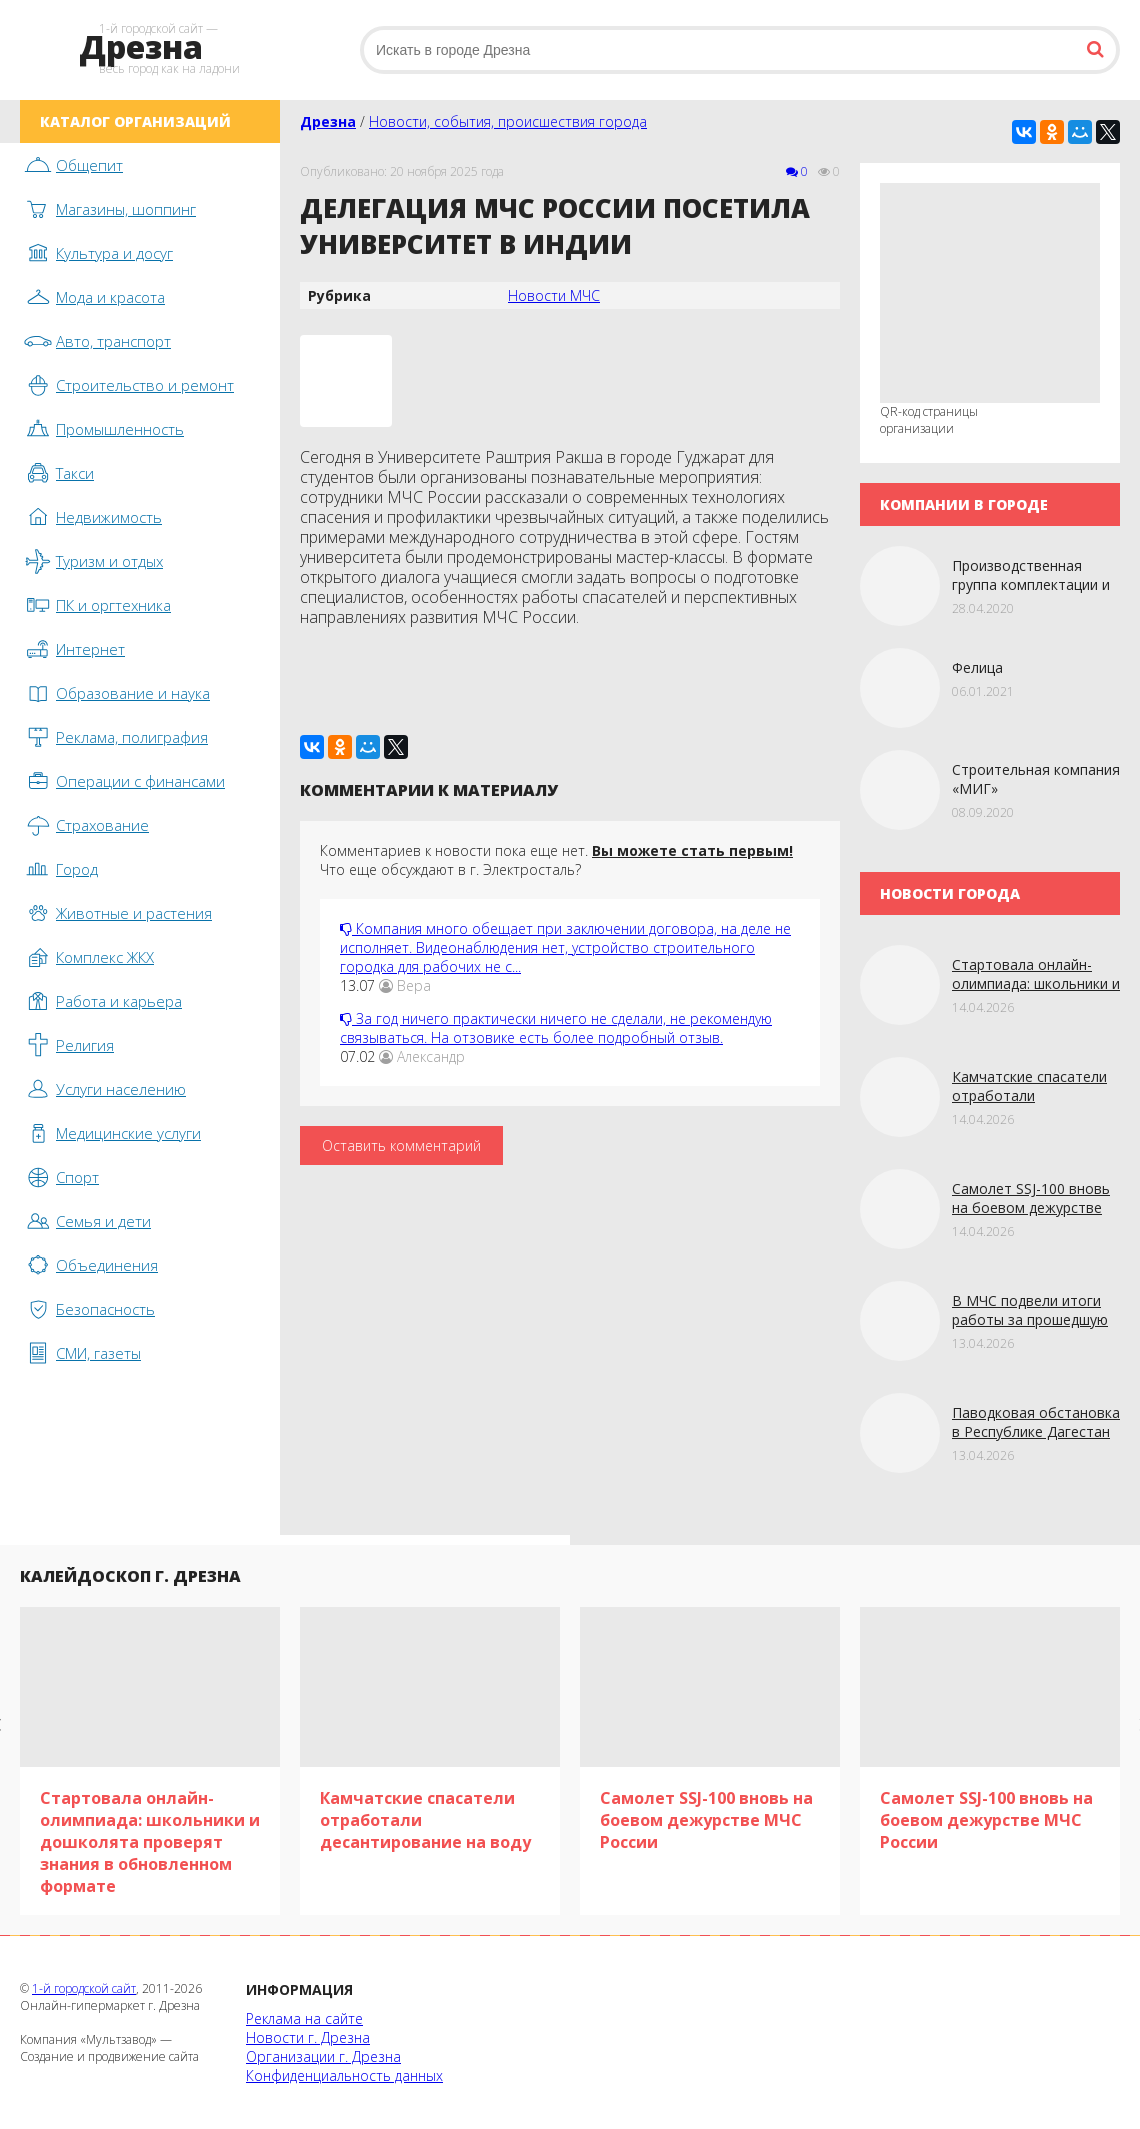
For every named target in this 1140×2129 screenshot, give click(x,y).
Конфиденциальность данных (344, 2075)
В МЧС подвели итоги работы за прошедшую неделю (1030, 1319)
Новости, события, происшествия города (508, 121)
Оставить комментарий (401, 1145)
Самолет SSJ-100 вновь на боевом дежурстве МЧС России (1031, 1207)
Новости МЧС (554, 295)
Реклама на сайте (304, 2018)
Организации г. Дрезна (323, 2056)
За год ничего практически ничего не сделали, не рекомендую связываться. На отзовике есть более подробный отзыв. (556, 1028)
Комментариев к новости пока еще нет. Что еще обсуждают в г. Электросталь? (556, 860)
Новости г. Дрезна (308, 2037)
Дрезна (328, 121)
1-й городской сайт (84, 1988)
